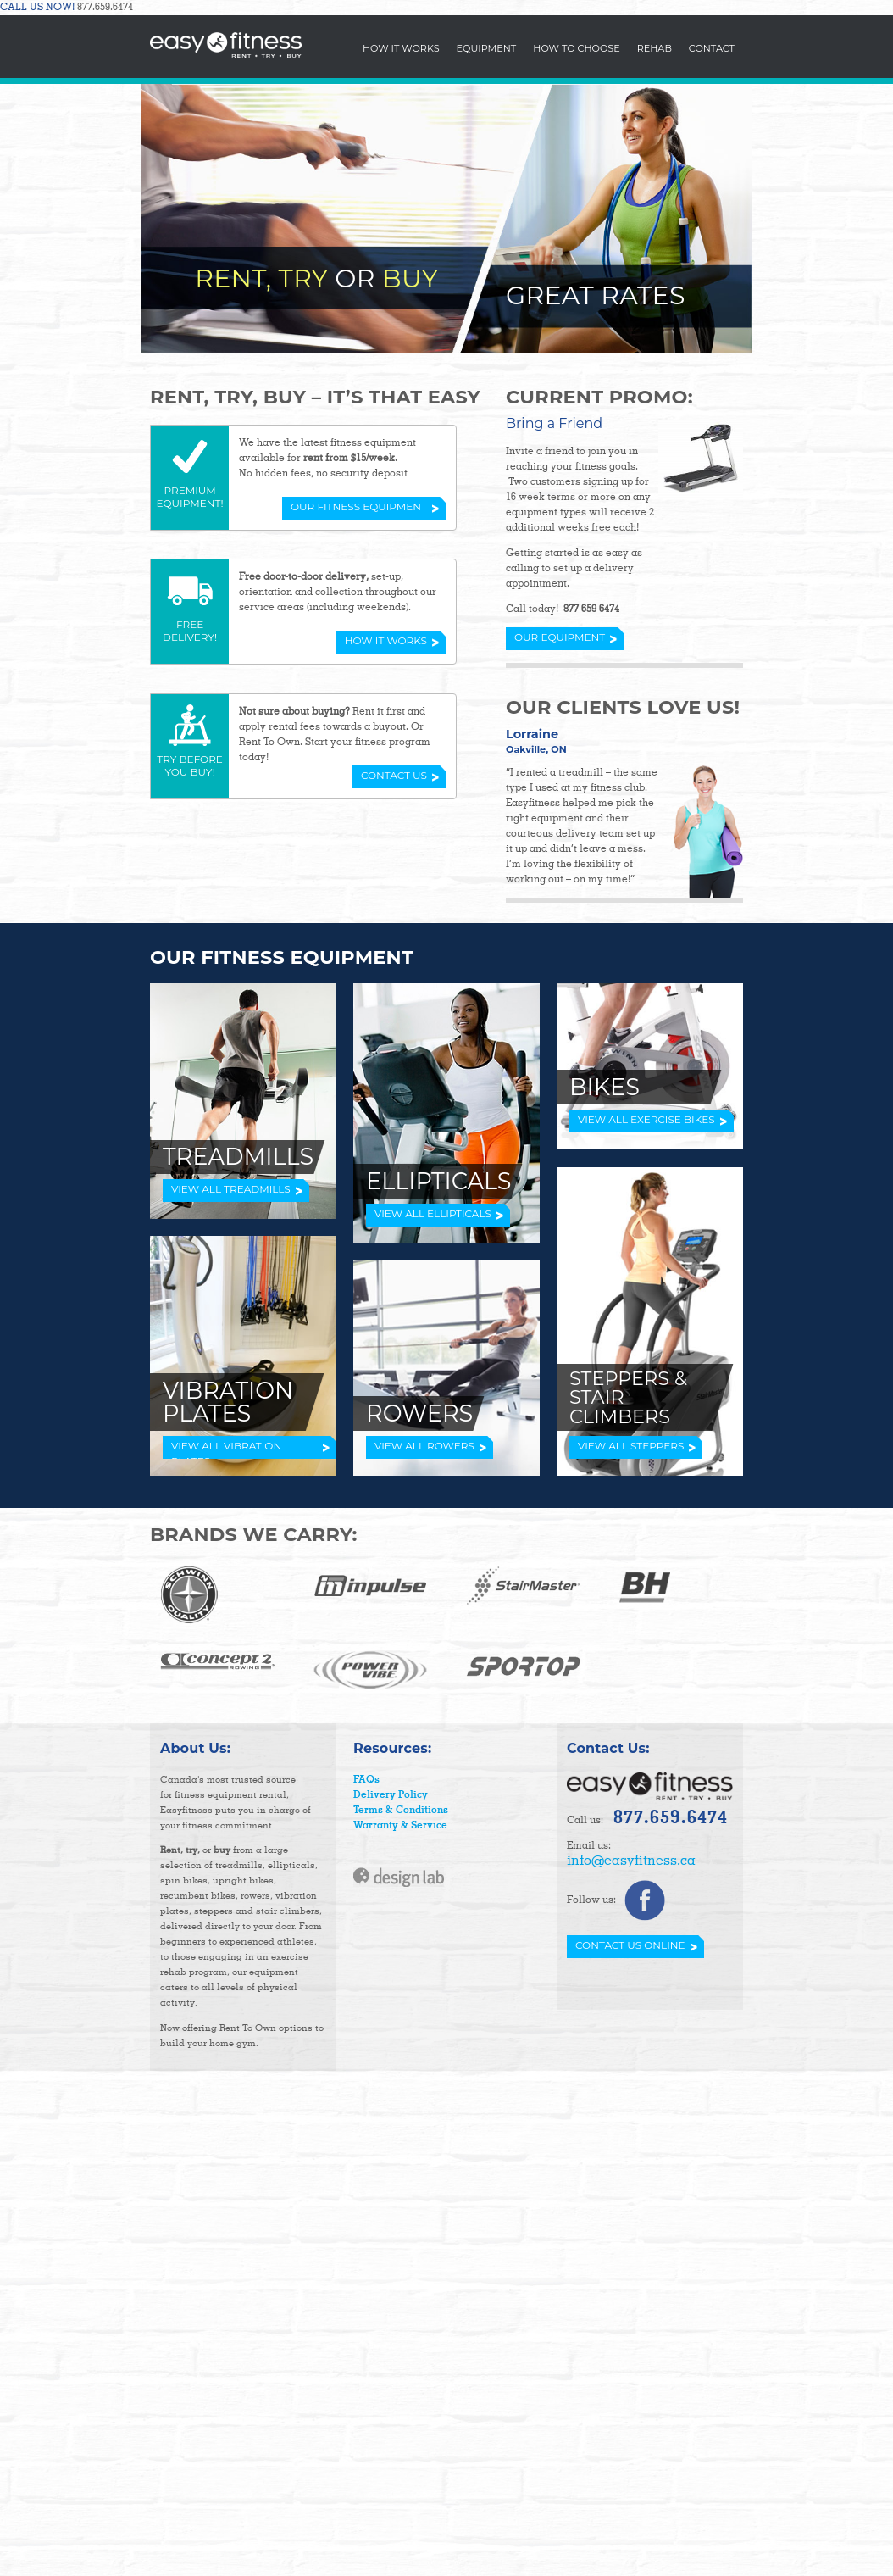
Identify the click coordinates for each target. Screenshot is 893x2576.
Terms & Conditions (400, 1810)
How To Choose (576, 48)
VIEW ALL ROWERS (424, 1445)
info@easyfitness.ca (631, 1861)
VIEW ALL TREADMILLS (231, 1188)
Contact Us (394, 775)
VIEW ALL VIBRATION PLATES (226, 1449)
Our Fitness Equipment (359, 506)
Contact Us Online (630, 1945)
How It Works (401, 48)
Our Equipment (559, 637)
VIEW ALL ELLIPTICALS (432, 1213)
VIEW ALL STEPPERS (631, 1445)
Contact (712, 48)
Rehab (654, 48)
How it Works (386, 640)
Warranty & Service (400, 1826)
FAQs (366, 1780)
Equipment (487, 48)
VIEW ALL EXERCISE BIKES (646, 1119)
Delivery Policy (390, 1795)
